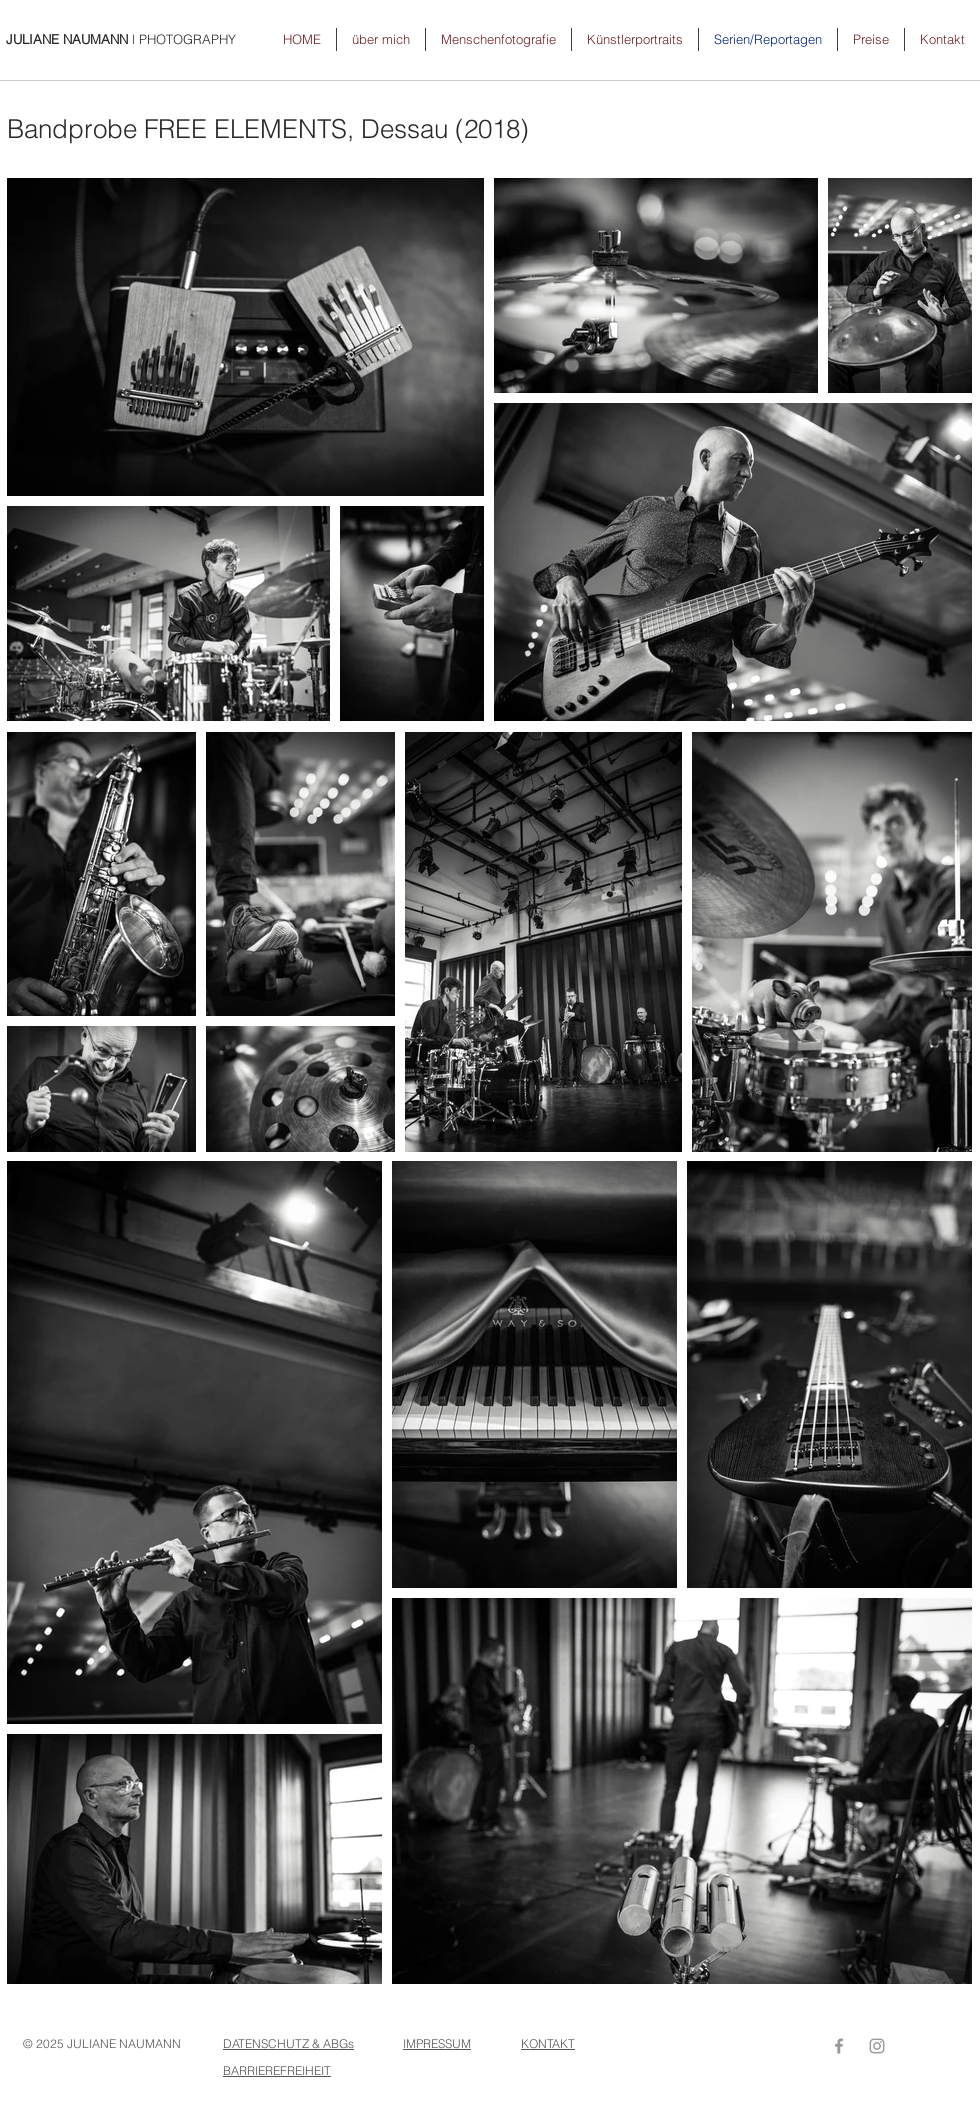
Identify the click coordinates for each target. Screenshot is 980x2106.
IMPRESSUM (437, 2043)
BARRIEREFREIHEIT (277, 2070)
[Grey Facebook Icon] (839, 2046)
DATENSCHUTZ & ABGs (288, 2043)
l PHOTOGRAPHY (121, 39)
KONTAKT (548, 2043)
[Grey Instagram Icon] (877, 2046)
